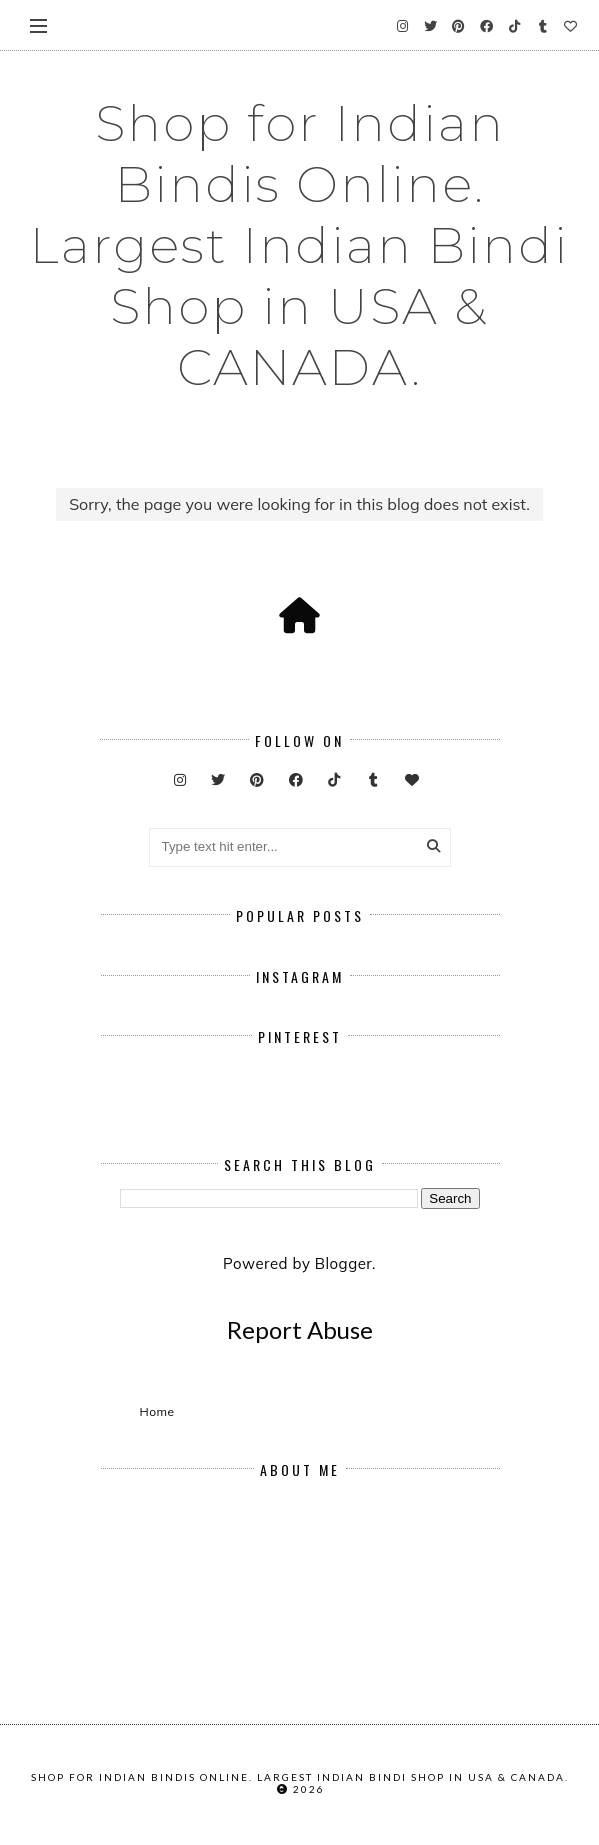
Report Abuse (300, 1329)
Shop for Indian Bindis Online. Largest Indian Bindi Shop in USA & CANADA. (299, 245)
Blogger (343, 1263)
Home (157, 1411)
